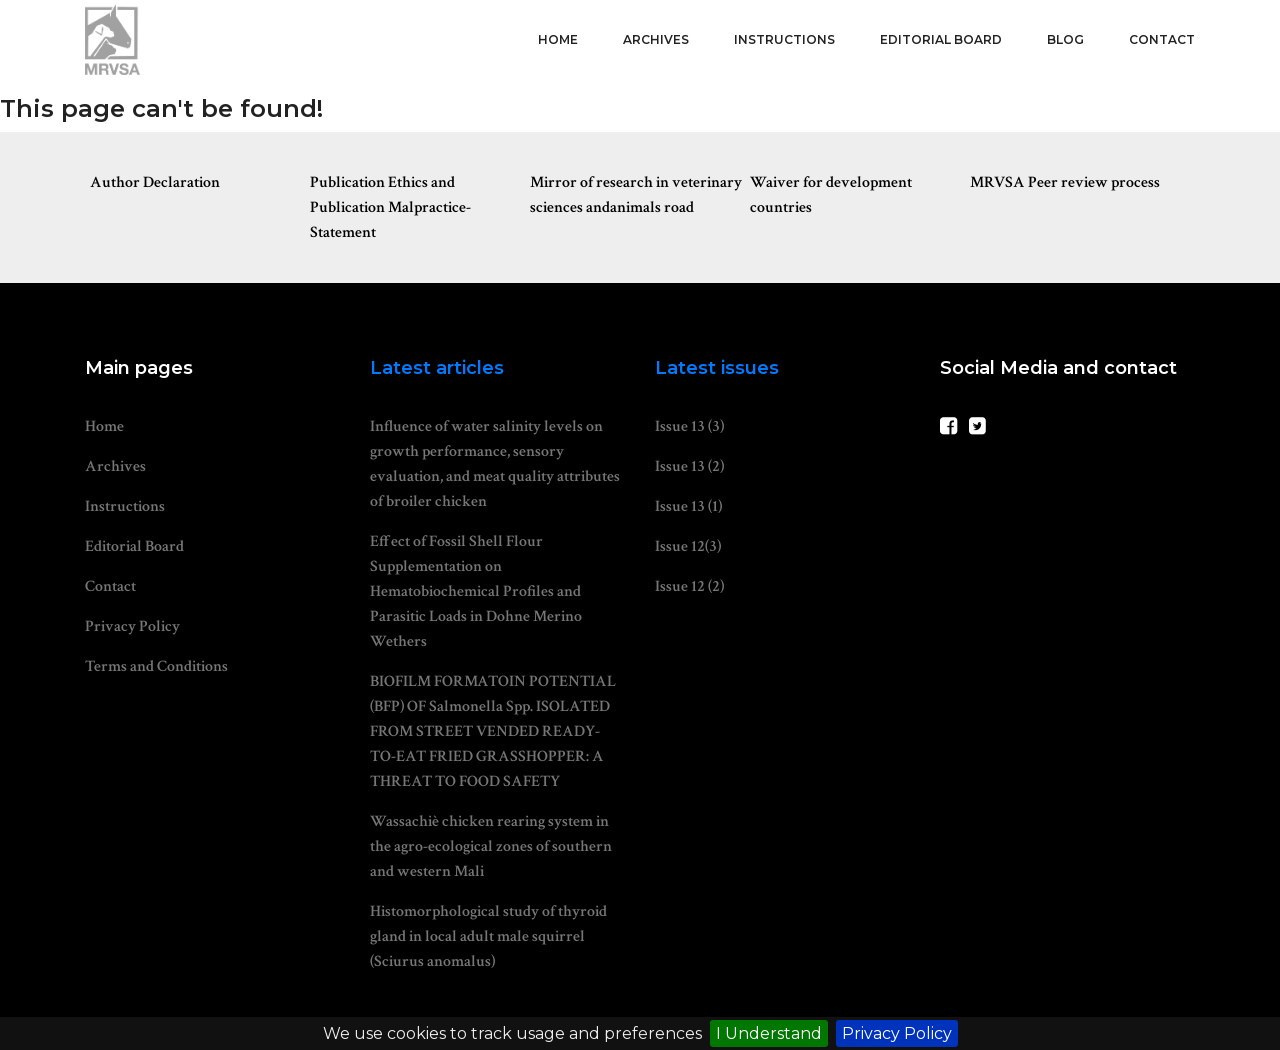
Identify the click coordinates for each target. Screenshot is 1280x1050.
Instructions (784, 39)
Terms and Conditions (156, 666)
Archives (656, 39)
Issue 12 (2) (689, 586)
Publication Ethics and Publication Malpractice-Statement (390, 207)
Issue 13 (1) (688, 506)
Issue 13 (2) (689, 466)
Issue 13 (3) (689, 426)
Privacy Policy (897, 1033)
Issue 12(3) (688, 546)
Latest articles (437, 368)
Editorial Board (941, 39)
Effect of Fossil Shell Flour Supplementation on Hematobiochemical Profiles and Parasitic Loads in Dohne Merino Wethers (476, 591)
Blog (1065, 39)
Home (558, 39)
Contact (1162, 39)
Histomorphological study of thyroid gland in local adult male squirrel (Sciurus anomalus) (488, 936)
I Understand (769, 1033)
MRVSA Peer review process (1065, 182)
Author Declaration (155, 182)
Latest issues (717, 368)
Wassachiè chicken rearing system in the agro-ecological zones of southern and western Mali (491, 846)
